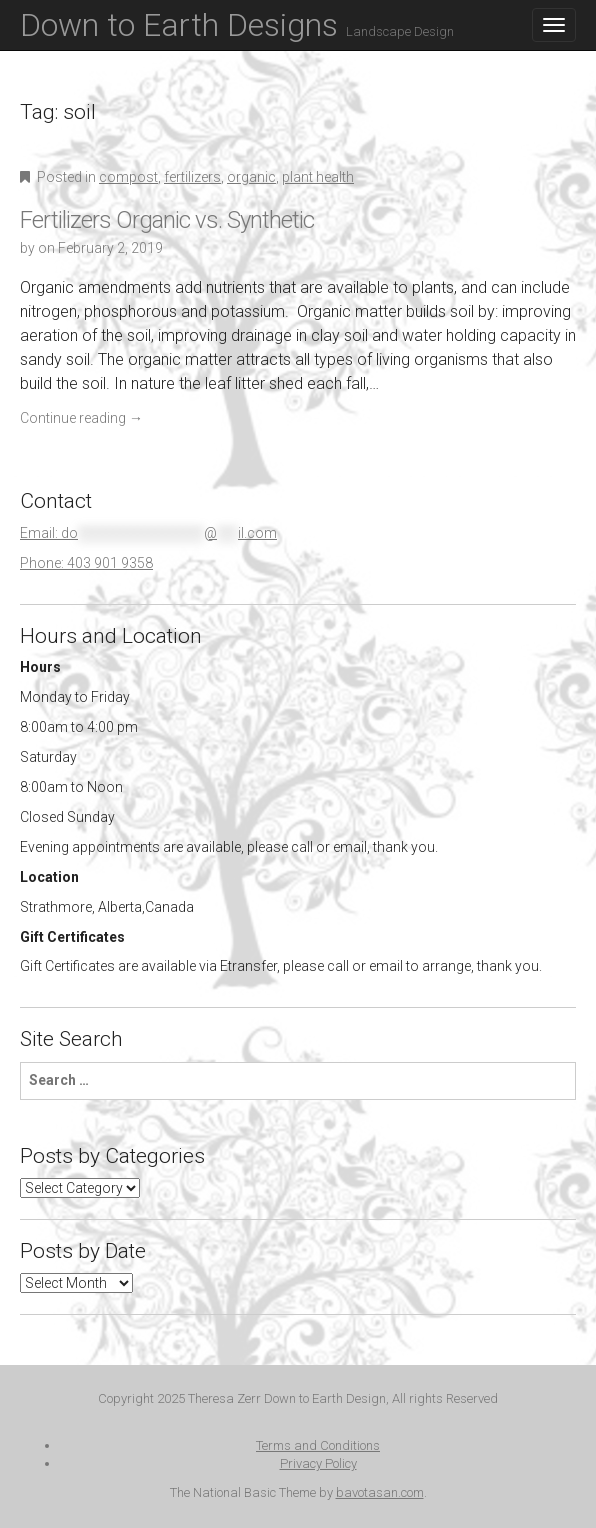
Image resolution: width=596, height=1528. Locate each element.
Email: (148, 533)
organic (251, 177)
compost (128, 177)
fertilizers (192, 177)
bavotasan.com (380, 1492)
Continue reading (81, 418)
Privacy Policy (318, 1463)
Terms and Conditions (318, 1445)
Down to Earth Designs (237, 25)
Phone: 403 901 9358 (86, 563)
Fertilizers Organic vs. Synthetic (167, 220)
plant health (318, 177)
